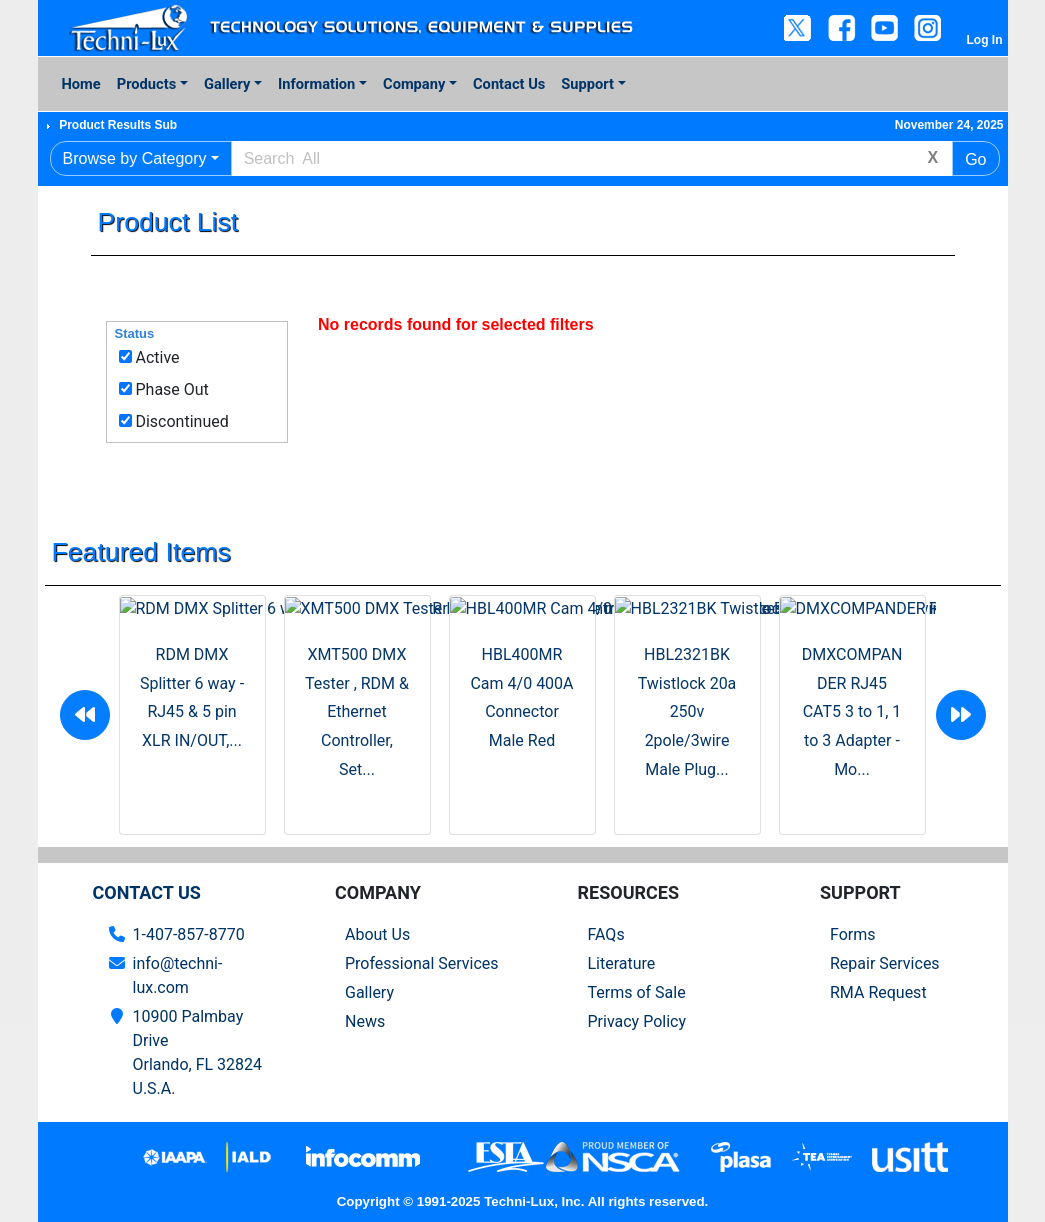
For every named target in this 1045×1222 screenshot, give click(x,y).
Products (146, 84)
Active (157, 357)
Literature (622, 963)
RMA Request (878, 992)
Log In (985, 40)
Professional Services (422, 963)
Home (81, 84)
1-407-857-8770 (189, 934)
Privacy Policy (637, 1021)
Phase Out (171, 389)
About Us (377, 934)
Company (414, 84)
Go (975, 159)
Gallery (227, 84)
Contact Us (509, 84)
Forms (853, 934)
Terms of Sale (637, 992)
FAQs (606, 934)
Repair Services (885, 963)
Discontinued (181, 421)
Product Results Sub (118, 125)
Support (587, 84)
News (365, 1021)
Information (316, 84)
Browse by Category (135, 158)
